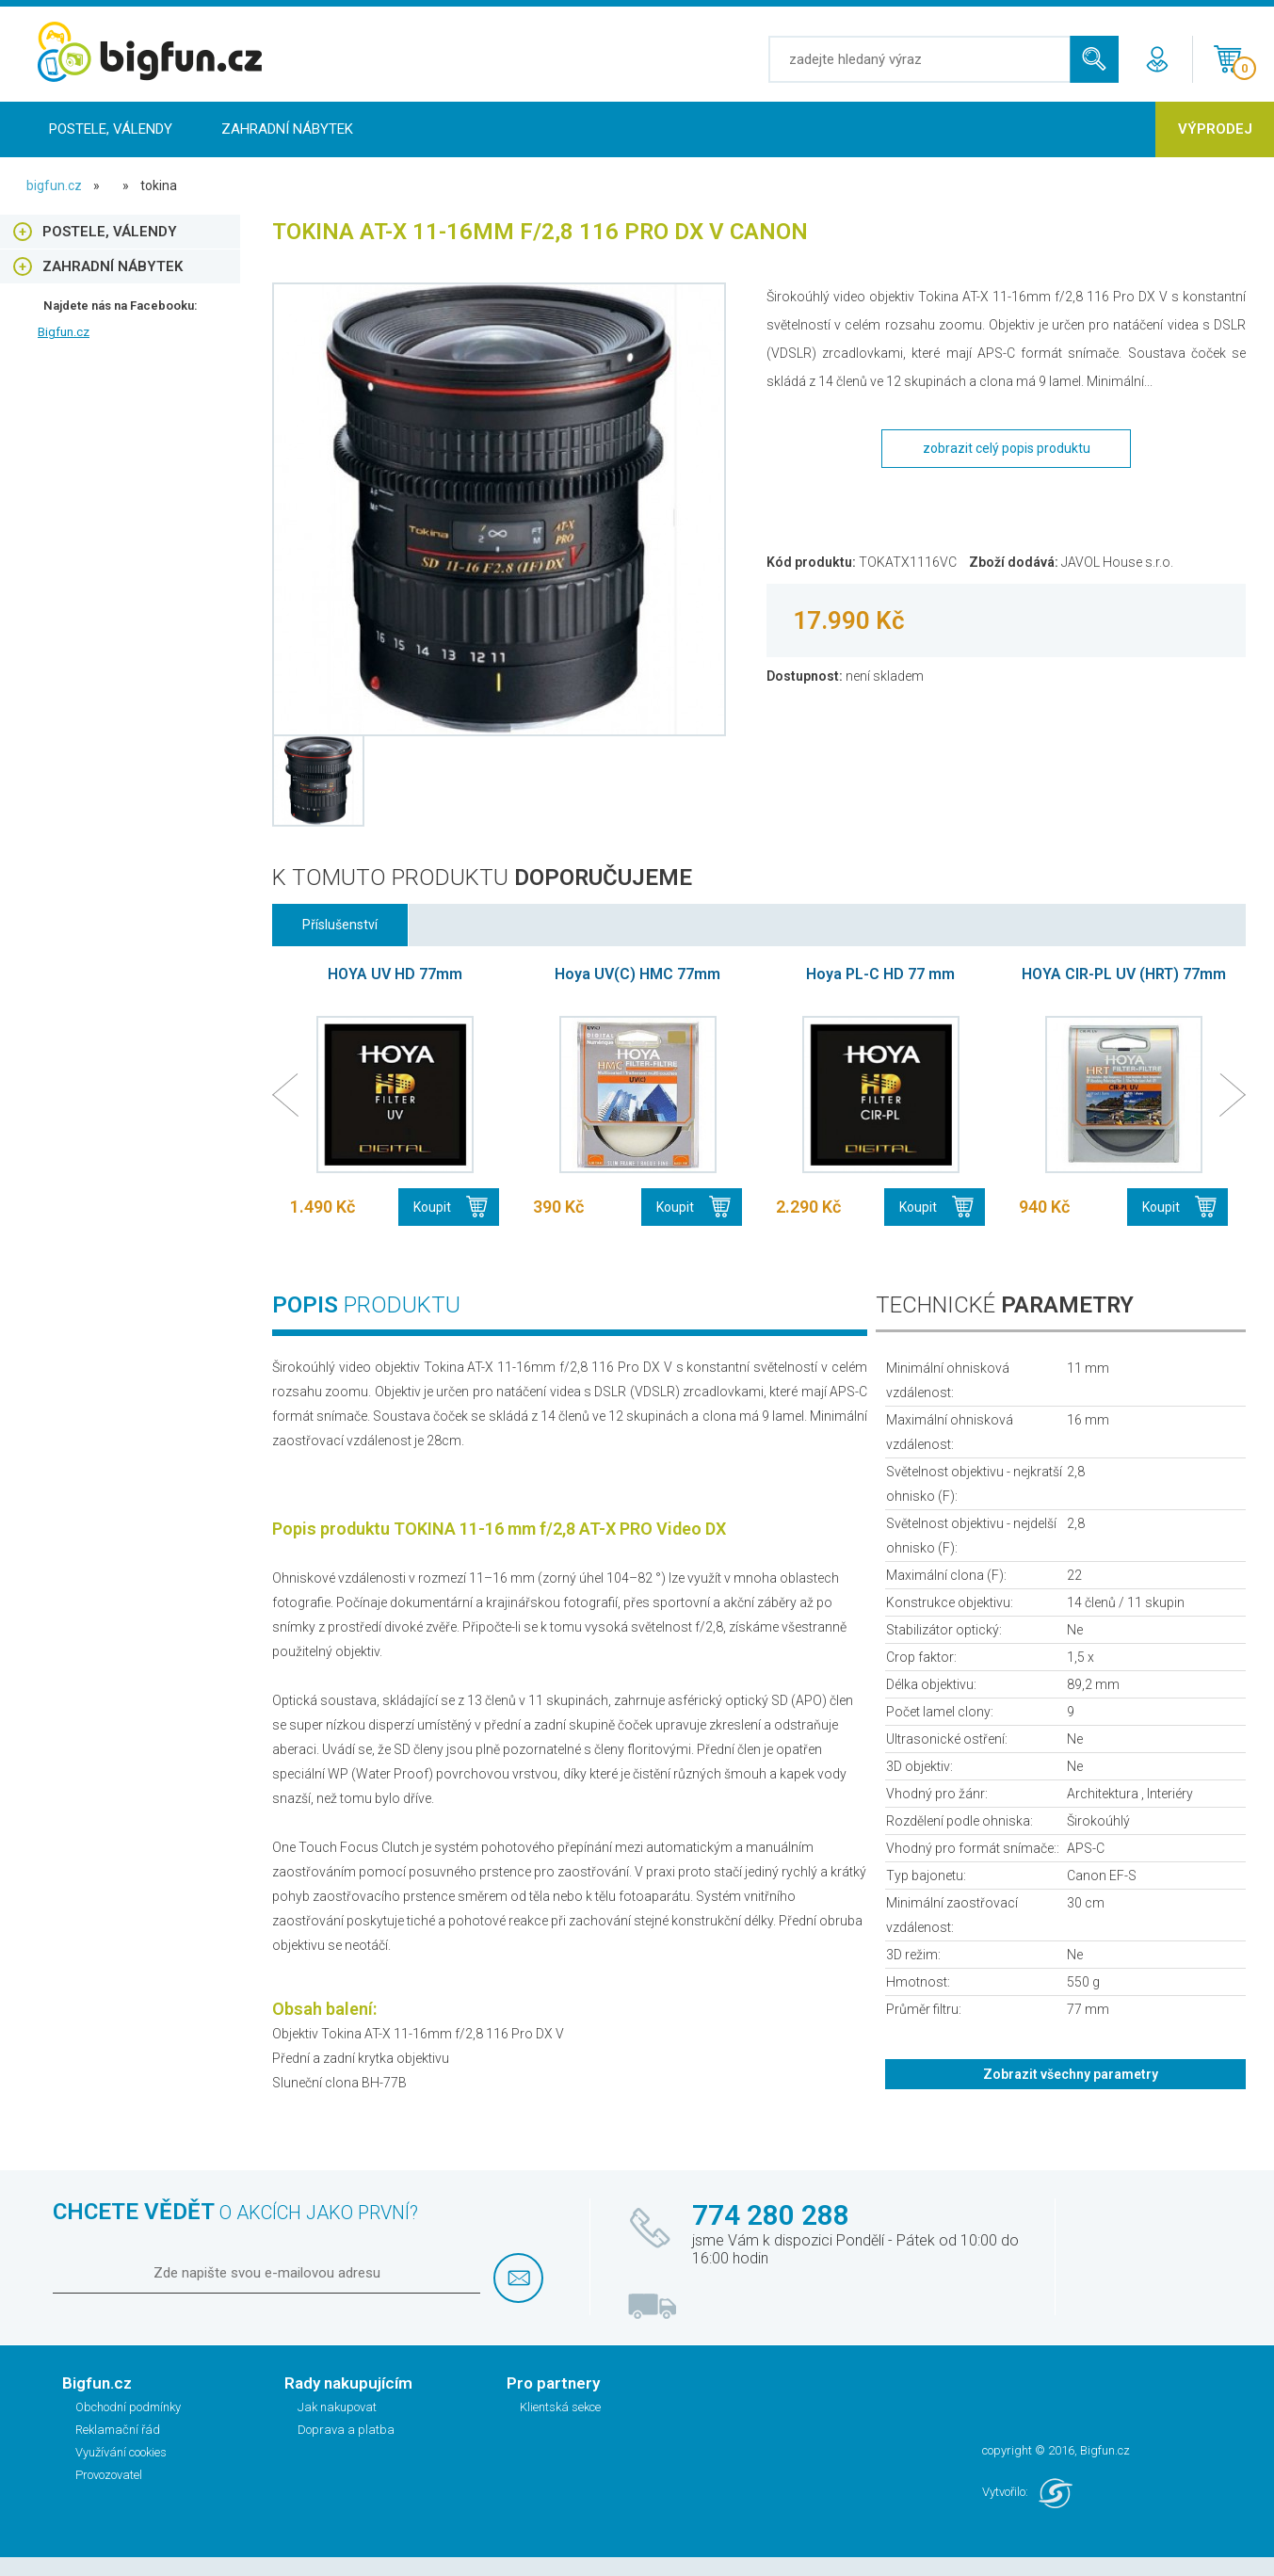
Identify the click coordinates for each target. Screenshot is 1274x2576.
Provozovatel (108, 2475)
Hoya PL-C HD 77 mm (880, 974)
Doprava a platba (346, 2430)
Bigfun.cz (63, 332)
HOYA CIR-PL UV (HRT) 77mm (1124, 974)
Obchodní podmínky (128, 2407)
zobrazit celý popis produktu (1006, 448)
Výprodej (1215, 129)
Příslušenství (340, 924)
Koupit (432, 1207)
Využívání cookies (121, 2452)
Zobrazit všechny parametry (1070, 2074)
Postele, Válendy (110, 129)
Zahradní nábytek (287, 129)
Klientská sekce (560, 2407)
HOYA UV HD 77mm (395, 974)
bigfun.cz (54, 185)
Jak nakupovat (337, 2407)
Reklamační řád (117, 2430)
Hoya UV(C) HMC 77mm (637, 974)
